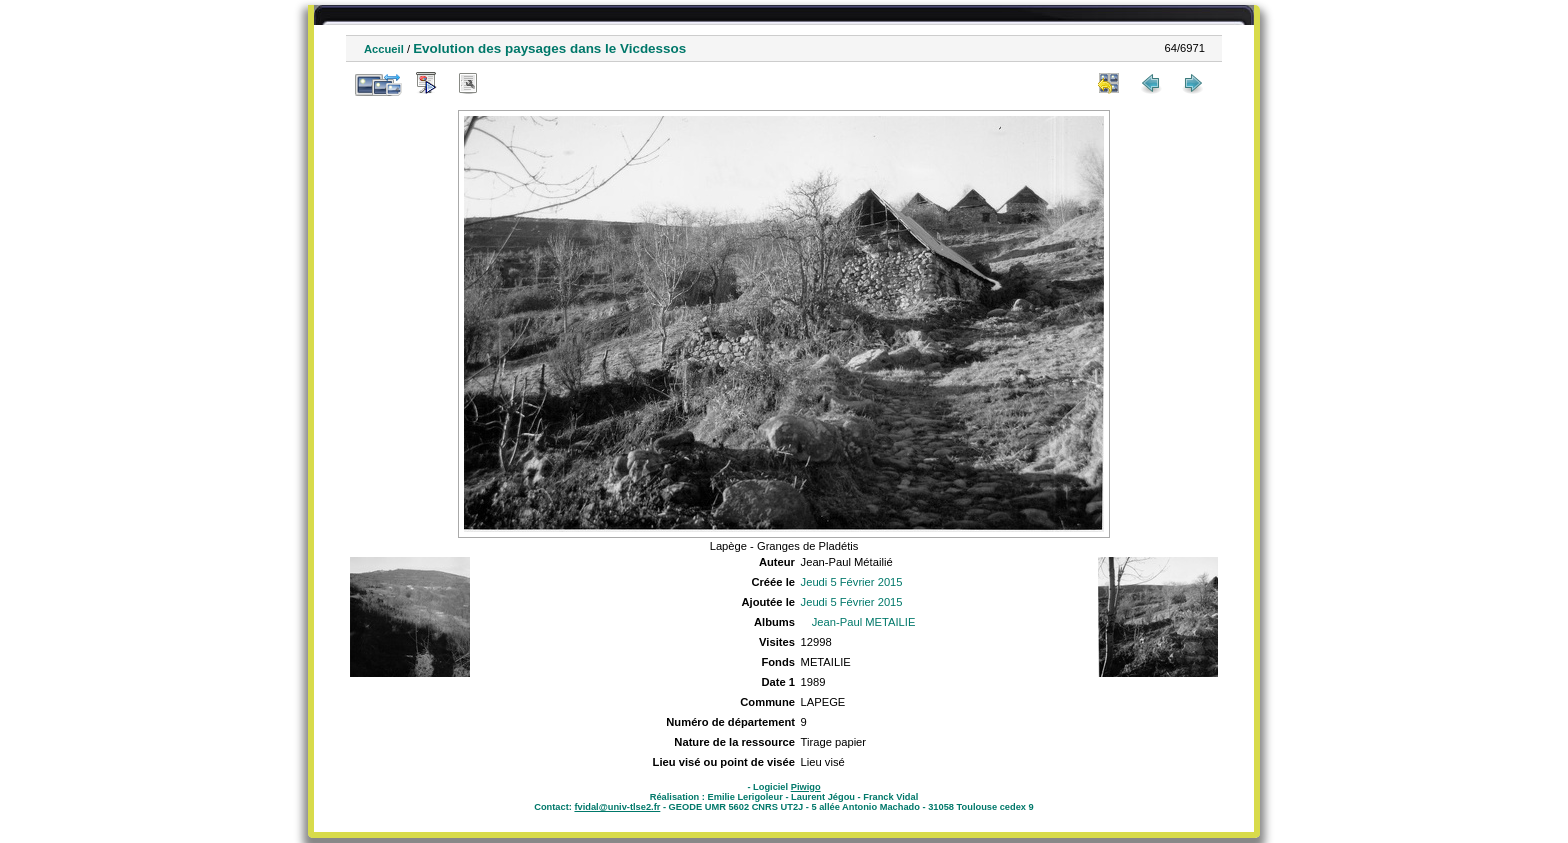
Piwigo (806, 787)
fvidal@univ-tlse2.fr (617, 807)
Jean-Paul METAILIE (864, 622)
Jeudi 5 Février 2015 (852, 582)
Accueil (384, 49)
